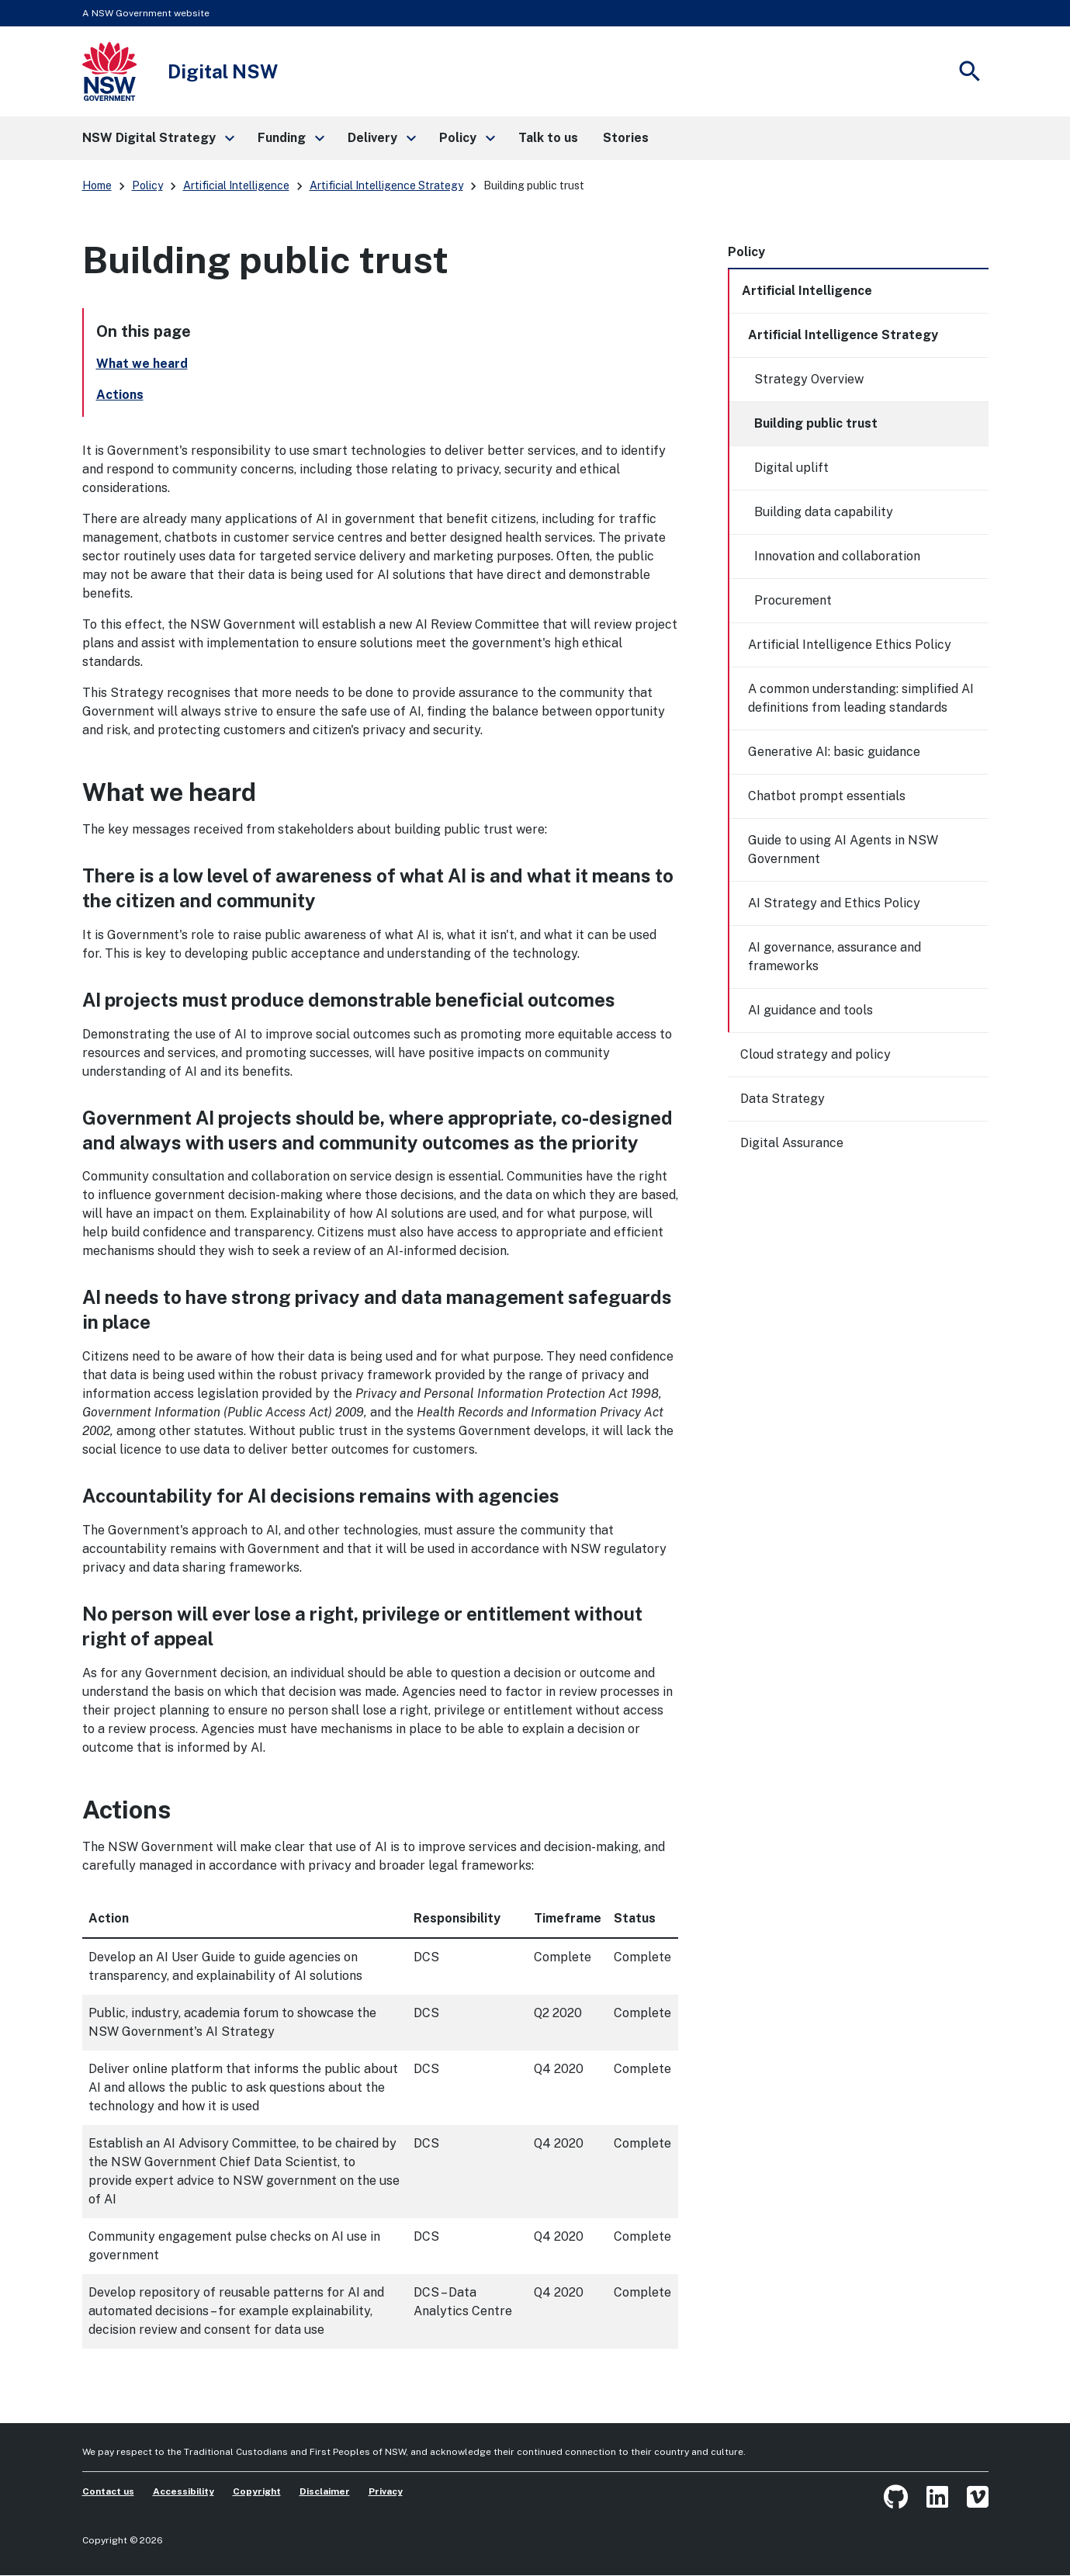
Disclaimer (325, 2491)
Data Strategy (782, 1098)
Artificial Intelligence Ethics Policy (849, 644)
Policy (147, 185)
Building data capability (823, 511)
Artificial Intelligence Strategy (386, 185)
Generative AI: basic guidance (834, 751)
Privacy (386, 2491)
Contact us (108, 2491)
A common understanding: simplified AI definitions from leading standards (861, 698)
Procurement (793, 600)
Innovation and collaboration (837, 556)
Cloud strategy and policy (815, 1054)
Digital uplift (791, 467)
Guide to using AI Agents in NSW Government (843, 849)
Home (97, 185)
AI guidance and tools (810, 1010)
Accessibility (183, 2491)
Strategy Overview (809, 379)
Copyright (257, 2491)
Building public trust (816, 423)
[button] (157, 138)
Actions (120, 394)
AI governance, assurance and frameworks (834, 956)
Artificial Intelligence (236, 185)
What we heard (142, 363)
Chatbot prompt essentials (827, 796)
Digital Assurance (791, 1142)
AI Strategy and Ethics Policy (834, 903)
